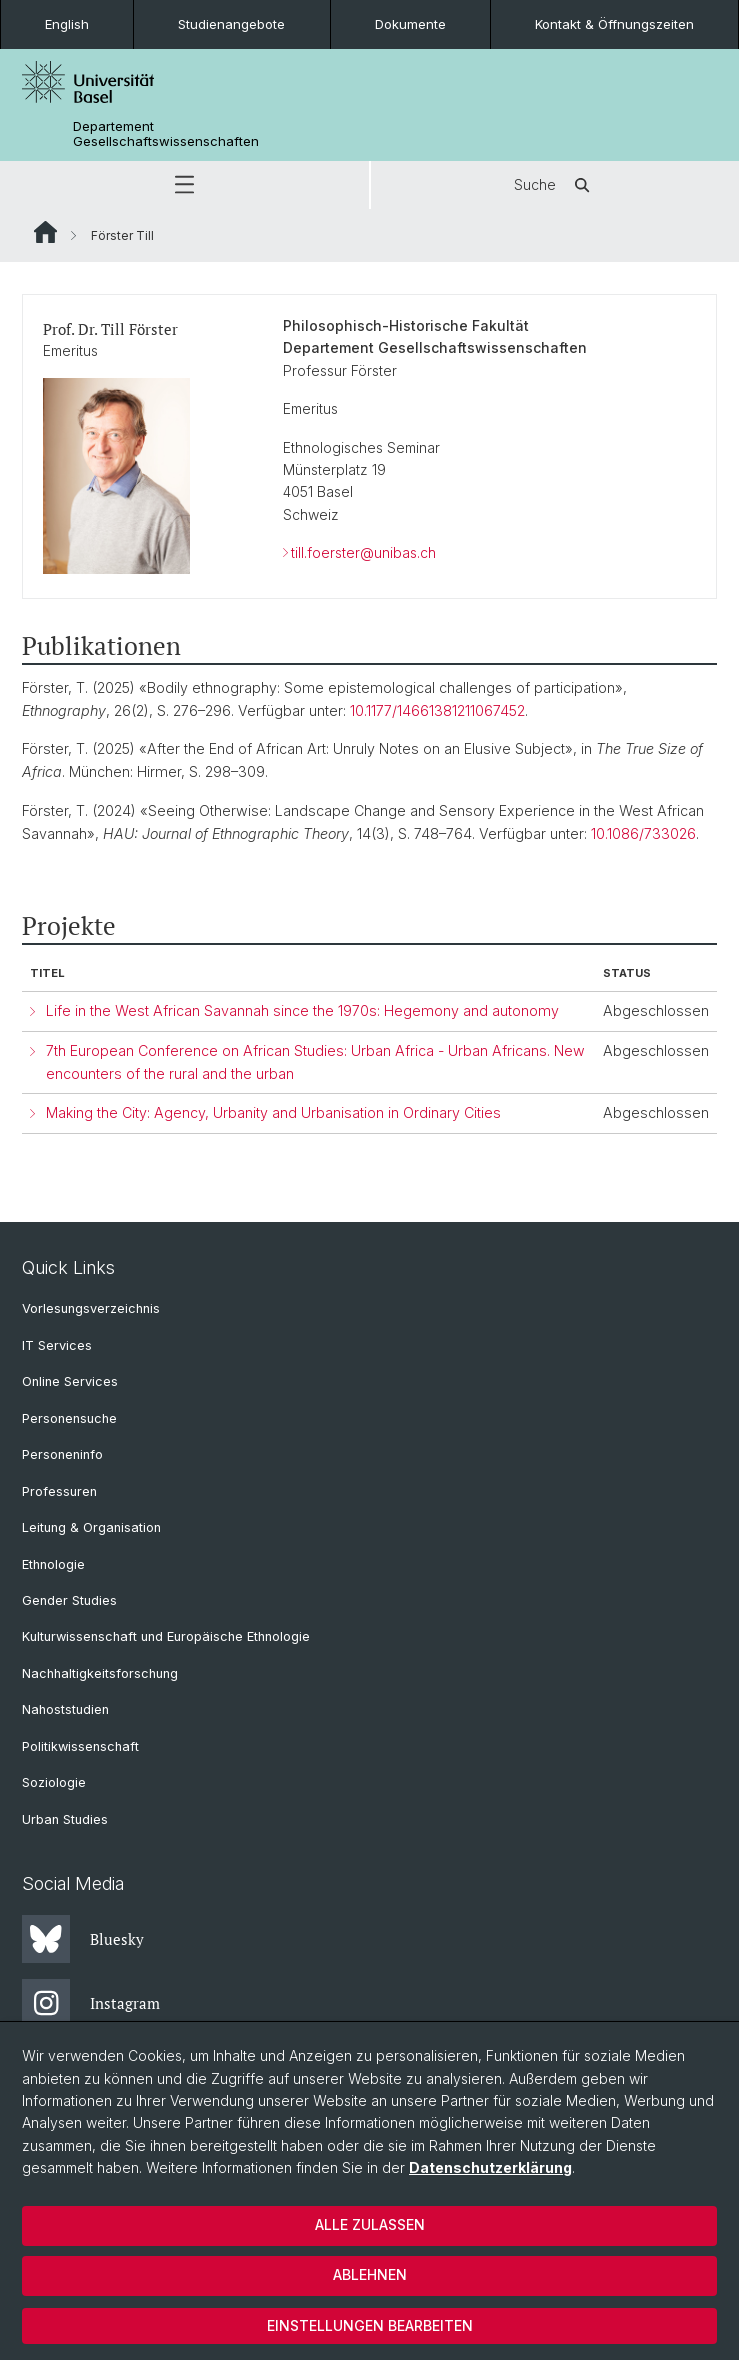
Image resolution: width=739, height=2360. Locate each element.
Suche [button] (555, 185)
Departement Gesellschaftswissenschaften (166, 134)
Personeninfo (62, 1454)
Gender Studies (69, 1600)
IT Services (57, 1345)
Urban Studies (65, 1819)
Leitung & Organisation (91, 1527)
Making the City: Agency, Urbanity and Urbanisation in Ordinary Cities (273, 1112)
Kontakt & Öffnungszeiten (614, 24)
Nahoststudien (65, 1709)
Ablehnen (370, 2274)
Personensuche (69, 1418)
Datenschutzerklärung (490, 2167)
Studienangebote (231, 24)
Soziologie (54, 1782)
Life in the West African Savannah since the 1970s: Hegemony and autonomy (302, 1010)
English (67, 24)
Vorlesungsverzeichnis (91, 1308)
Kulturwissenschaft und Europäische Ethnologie (166, 1636)
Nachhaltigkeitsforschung (100, 1673)
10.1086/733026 (643, 833)
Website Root (45, 232)
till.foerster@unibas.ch (363, 552)
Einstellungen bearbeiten (370, 2325)
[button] (184, 185)
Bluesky (83, 1939)
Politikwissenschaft (80, 1746)
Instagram (91, 2003)
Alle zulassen (370, 2224)
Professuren (59, 1491)
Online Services (70, 1381)
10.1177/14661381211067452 (437, 710)
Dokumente (410, 24)
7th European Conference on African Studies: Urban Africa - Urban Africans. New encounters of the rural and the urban (315, 1062)
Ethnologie (53, 1564)
